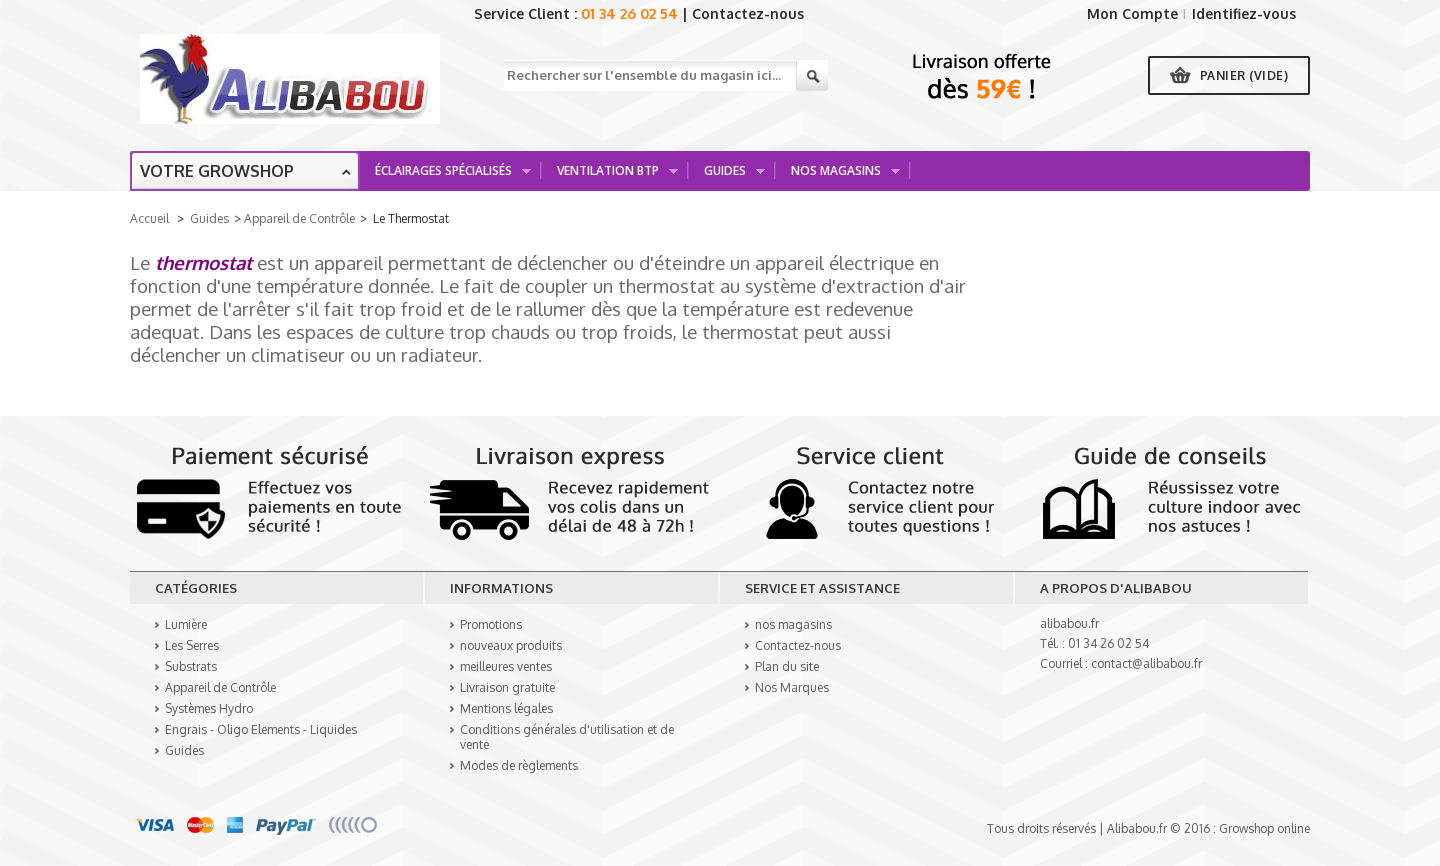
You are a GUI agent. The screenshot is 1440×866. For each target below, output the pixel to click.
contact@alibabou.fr (1146, 663)
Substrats (191, 666)
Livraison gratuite (507, 687)
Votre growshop (217, 171)
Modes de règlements (519, 765)
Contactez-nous (748, 13)
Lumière (186, 624)
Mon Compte (1132, 13)
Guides (727, 176)
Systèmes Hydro (209, 708)
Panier (1244, 75)
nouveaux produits (511, 645)
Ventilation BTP (610, 176)
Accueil (149, 218)
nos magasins (793, 624)
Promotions (491, 624)
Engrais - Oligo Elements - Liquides (261, 729)
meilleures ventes (506, 666)
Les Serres (192, 645)
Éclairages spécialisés (446, 176)
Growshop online (1264, 828)
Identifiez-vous (1244, 13)
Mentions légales (506, 708)
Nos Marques (792, 687)
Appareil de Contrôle (299, 218)
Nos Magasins (838, 176)
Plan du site (787, 666)
